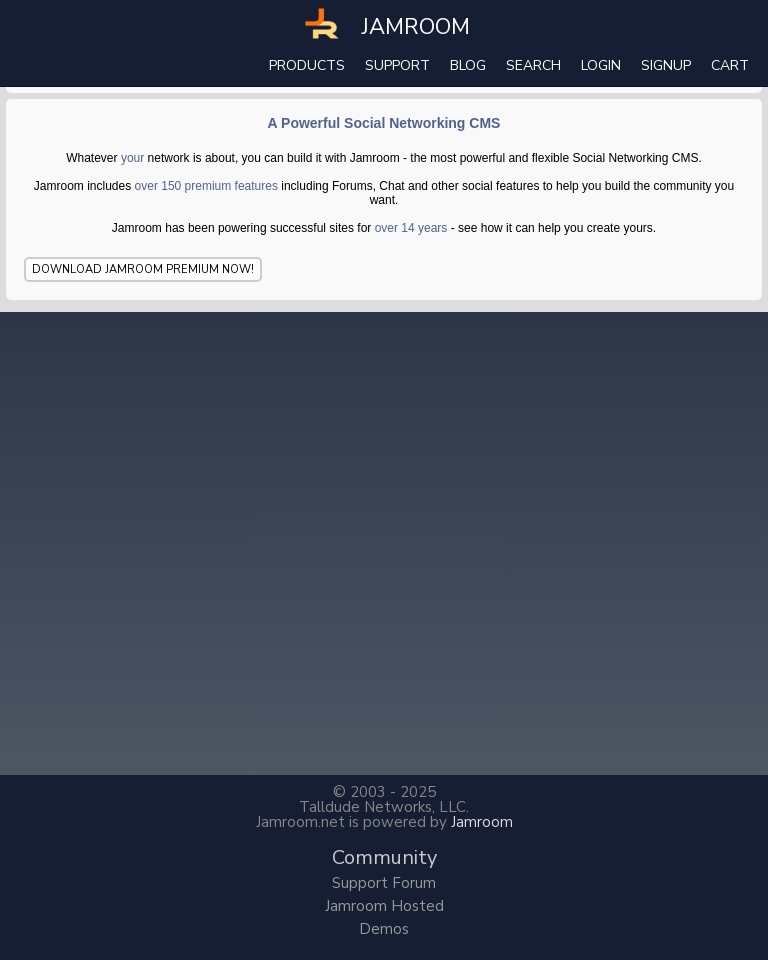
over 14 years (411, 228)
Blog (468, 65)
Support (397, 65)
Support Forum (384, 883)
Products (307, 65)
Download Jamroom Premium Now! (143, 269)
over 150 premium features (206, 186)
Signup (666, 65)
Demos (384, 929)
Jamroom (482, 822)
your (132, 158)
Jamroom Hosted (384, 906)
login (601, 65)
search (533, 65)
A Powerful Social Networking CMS (384, 123)
